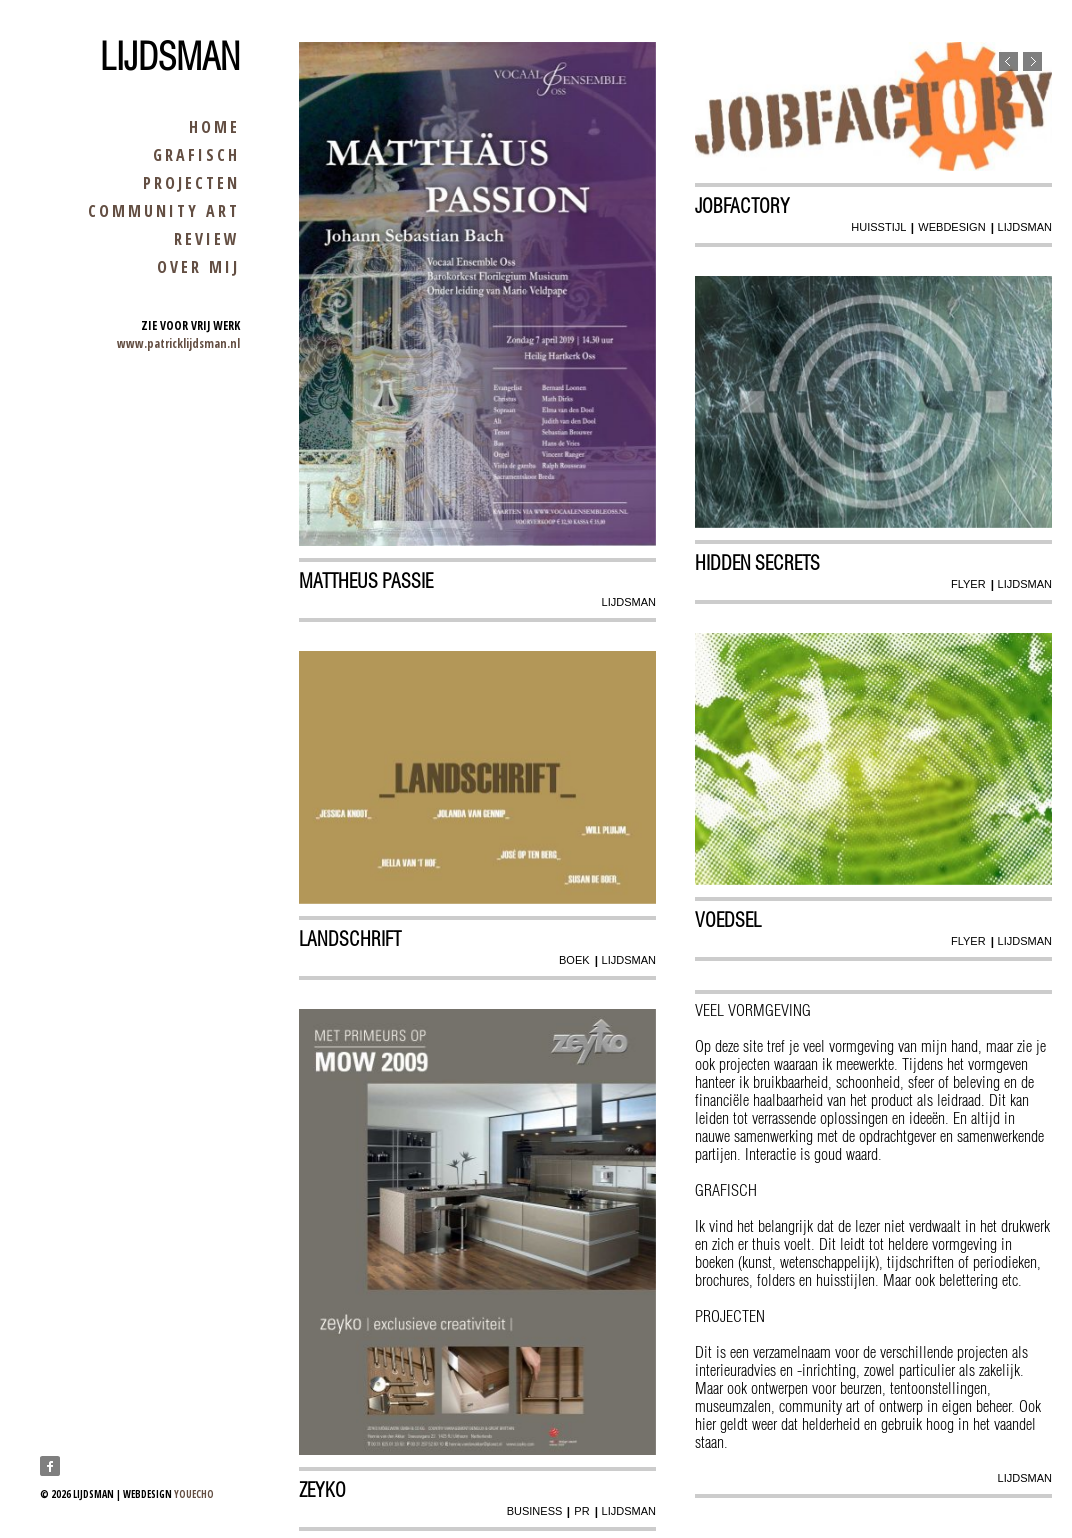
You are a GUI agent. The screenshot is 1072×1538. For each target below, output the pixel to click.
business (535, 1511)
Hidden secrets (757, 563)
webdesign (951, 227)
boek (574, 960)
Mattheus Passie (366, 581)
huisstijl (878, 227)
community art (164, 211)
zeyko (322, 1490)
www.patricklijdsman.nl (178, 343)
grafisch (196, 155)
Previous (1008, 61)
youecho (194, 1494)
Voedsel (728, 920)
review (207, 239)
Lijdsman (170, 57)
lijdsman (629, 602)
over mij (198, 267)
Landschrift (350, 939)
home (214, 127)
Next (1032, 61)
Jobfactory (742, 206)
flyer (968, 584)
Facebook (50, 1466)
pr (581, 1511)
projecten (191, 183)
